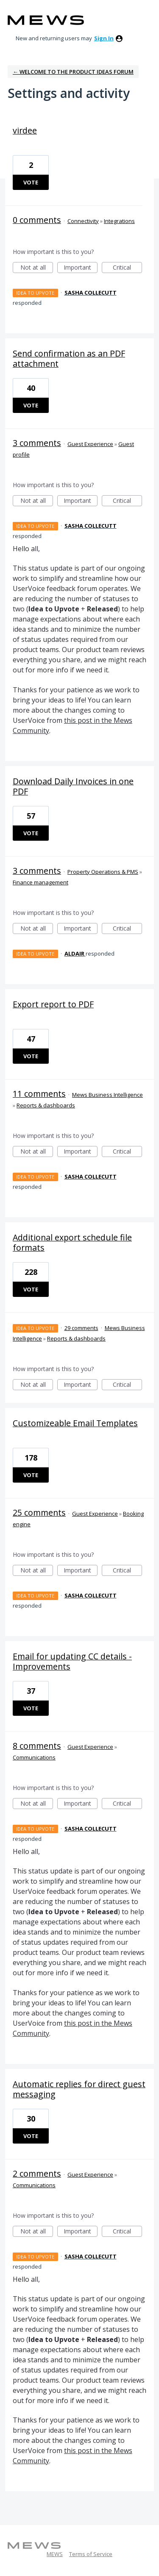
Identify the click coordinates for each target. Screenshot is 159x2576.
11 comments (39, 1093)
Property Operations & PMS (102, 871)
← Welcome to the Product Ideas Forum (73, 71)
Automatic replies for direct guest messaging (79, 2089)
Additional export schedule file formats (72, 1242)
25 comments (39, 1512)
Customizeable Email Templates (75, 1423)
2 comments (37, 2173)
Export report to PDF (53, 1004)
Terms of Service (90, 2554)
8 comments (37, 1745)
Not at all (36, 268)
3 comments (37, 443)
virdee (25, 130)
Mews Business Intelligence (107, 1094)
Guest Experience (90, 444)
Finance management (40, 882)
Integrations (119, 221)
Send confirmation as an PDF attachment (69, 358)
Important (81, 268)
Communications (34, 1757)
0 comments (37, 220)
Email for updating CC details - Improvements (72, 1661)
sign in (104, 38)
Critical (127, 268)
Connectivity (83, 221)
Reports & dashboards (46, 1105)
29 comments (81, 1328)
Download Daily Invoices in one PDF (73, 786)
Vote (30, 182)
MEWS (55, 2554)
